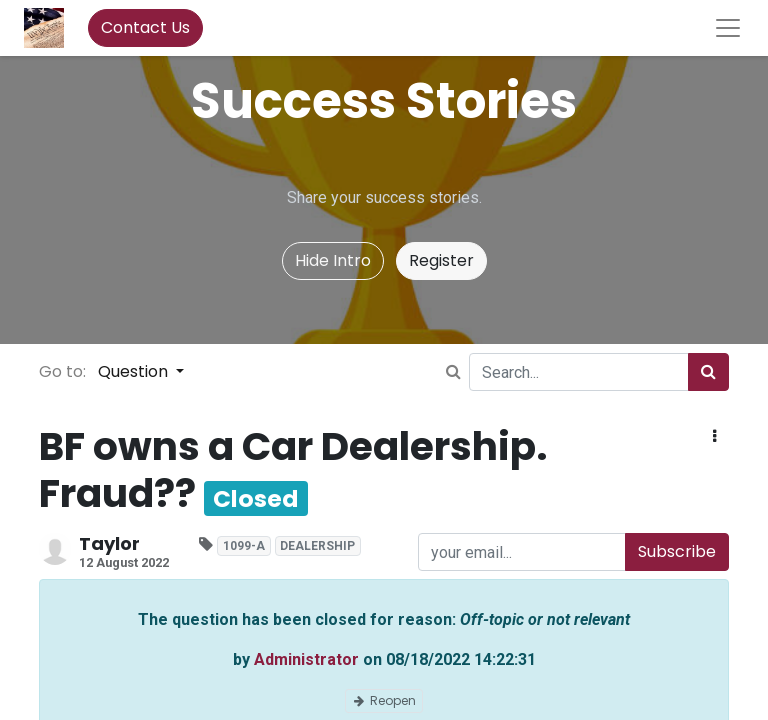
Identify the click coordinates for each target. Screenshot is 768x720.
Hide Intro (333, 260)
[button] (714, 437)
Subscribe (677, 551)
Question (135, 371)
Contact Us (145, 27)
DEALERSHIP (317, 546)
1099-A (244, 546)
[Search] (708, 372)
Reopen (384, 700)
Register (441, 260)
